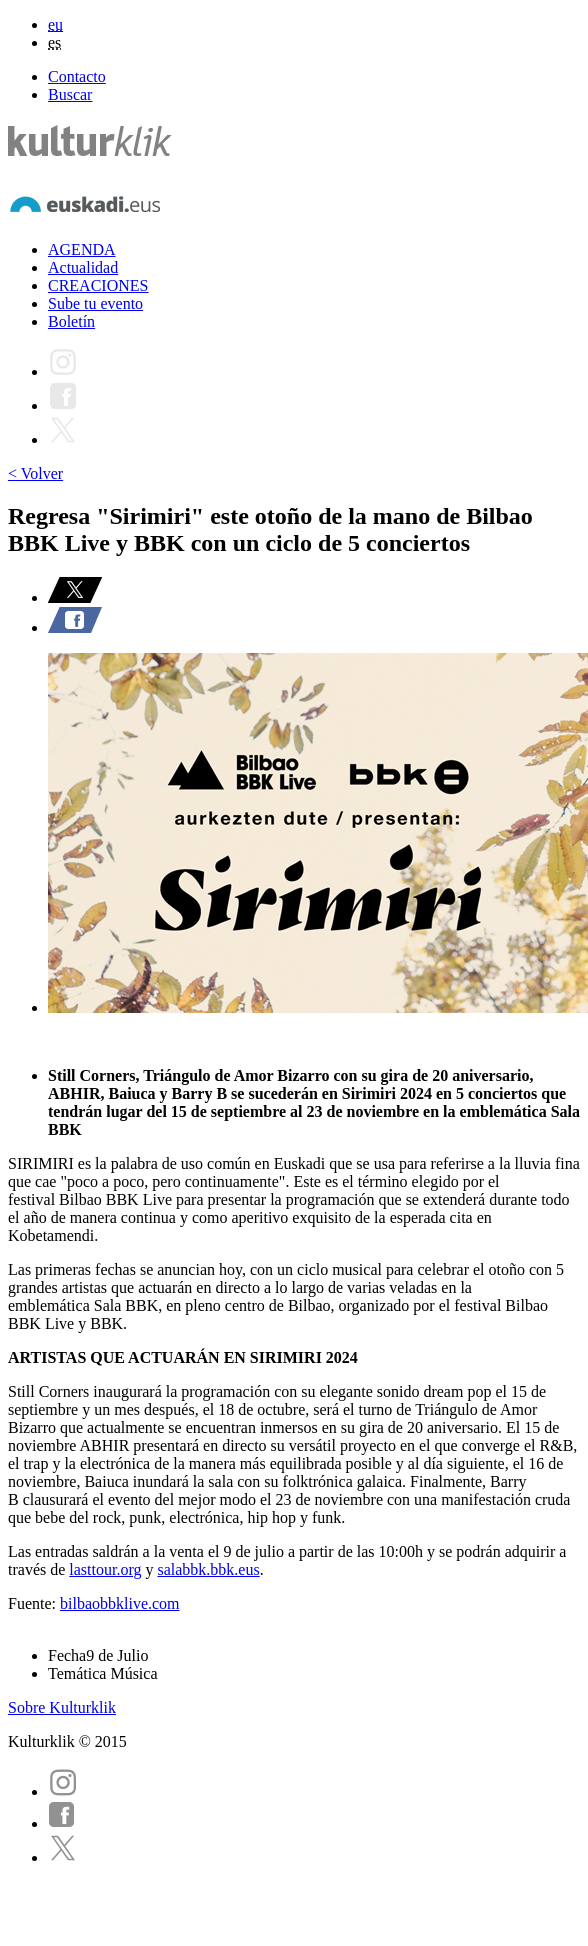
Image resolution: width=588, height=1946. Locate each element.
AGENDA (82, 249)
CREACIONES (98, 285)
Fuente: (34, 1603)
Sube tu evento (95, 303)
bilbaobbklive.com (120, 1603)
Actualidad (83, 267)
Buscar (70, 94)
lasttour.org (105, 1569)
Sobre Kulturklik (62, 1707)
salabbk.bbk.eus (208, 1569)
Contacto (77, 76)
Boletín (71, 321)
